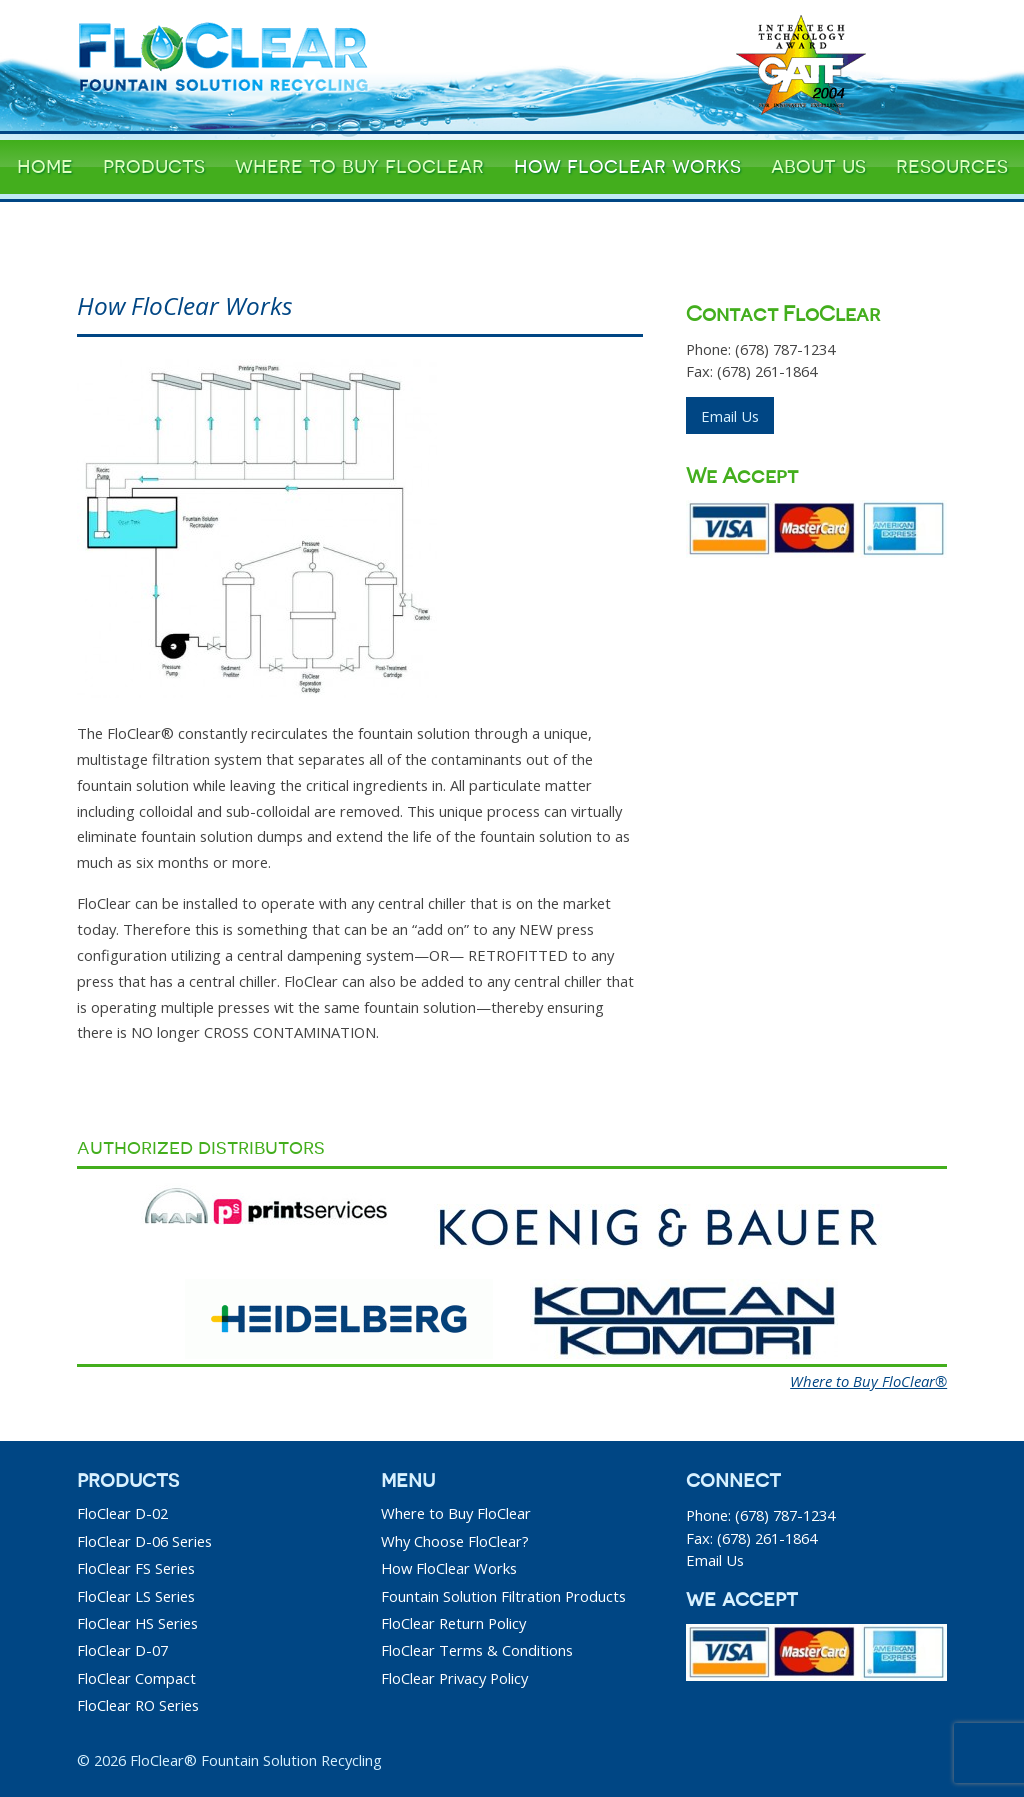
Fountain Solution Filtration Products (503, 1596)
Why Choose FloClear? (455, 1541)
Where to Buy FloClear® (868, 1381)
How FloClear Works (449, 1568)
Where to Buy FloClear (456, 1513)
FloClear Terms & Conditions (477, 1650)
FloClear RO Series (138, 1705)
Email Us (730, 416)
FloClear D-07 (122, 1650)
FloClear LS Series (136, 1596)
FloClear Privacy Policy (454, 1678)
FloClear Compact (136, 1678)
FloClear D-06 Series (144, 1541)
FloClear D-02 (122, 1513)
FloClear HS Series (137, 1623)
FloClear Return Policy (453, 1623)
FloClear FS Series (136, 1568)
